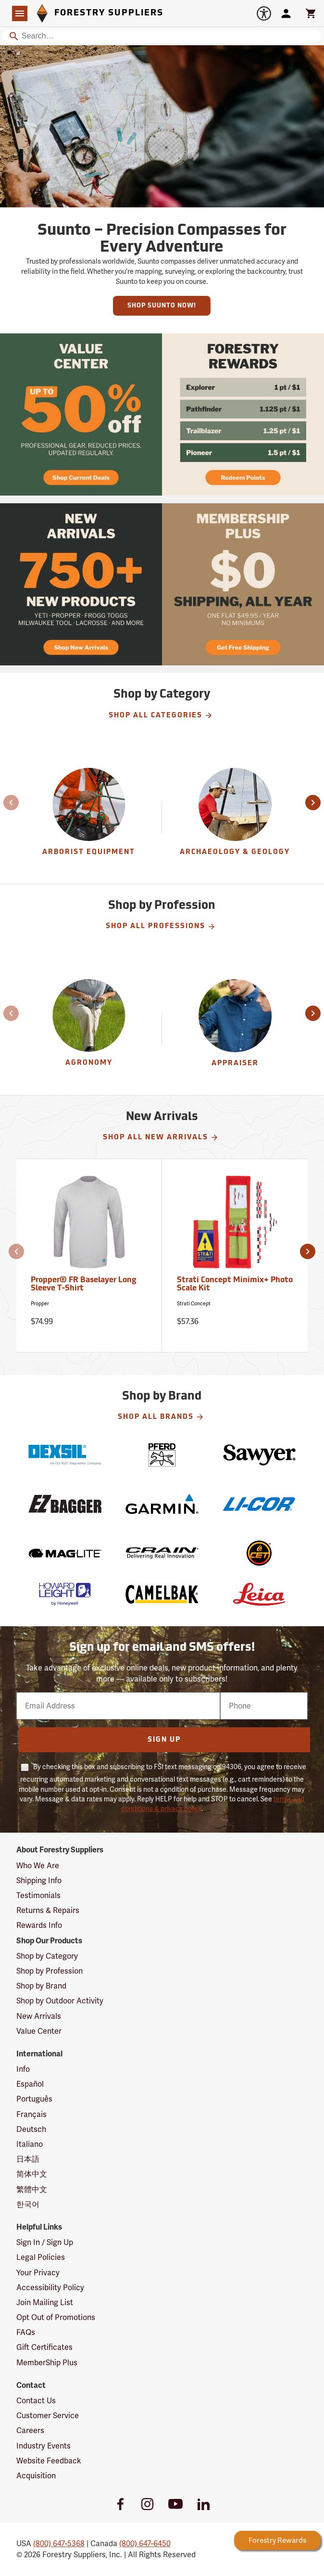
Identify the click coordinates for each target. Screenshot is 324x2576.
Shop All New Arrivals (161, 1137)
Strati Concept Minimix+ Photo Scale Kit (235, 1284)
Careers (30, 2430)
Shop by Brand (41, 1986)
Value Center (39, 2031)
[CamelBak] (162, 1594)
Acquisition (36, 2476)
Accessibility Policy (50, 2288)
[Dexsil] (64, 1455)
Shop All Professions (161, 926)
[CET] (259, 1553)
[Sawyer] (259, 1455)
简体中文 (31, 2174)
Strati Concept (194, 1304)
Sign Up (164, 1740)
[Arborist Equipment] (89, 818)
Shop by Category (47, 1956)
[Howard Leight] (64, 1594)
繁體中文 (31, 2189)
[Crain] (162, 1553)
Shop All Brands (161, 1417)
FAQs (25, 2332)
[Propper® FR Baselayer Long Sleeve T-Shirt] (89, 1255)
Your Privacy (38, 2273)
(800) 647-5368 (59, 2543)
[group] (89, 818)
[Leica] (259, 1594)
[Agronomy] (89, 1029)
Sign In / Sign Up (44, 2242)
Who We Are (37, 1866)
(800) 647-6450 (145, 2543)
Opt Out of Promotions (55, 2317)
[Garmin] (162, 1504)
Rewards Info (39, 1925)
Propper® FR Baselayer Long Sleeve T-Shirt (84, 1284)
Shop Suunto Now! (161, 306)
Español (30, 2084)
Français (31, 2114)
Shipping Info (39, 1880)
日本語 (27, 2159)
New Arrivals (38, 2016)
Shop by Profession (49, 1971)
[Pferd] (162, 1455)
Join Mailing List (44, 2302)
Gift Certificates (44, 2347)
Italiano (29, 2144)
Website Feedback (48, 2461)
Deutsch (31, 2129)
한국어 (27, 2204)
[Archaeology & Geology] (235, 818)
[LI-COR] (259, 1504)
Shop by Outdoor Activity (59, 2001)
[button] (5, 802)
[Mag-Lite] (64, 1553)
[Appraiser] (235, 1029)
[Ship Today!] (81, 414)
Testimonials (38, 1895)
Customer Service (47, 2415)
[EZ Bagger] (64, 1504)
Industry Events (43, 2446)
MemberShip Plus (46, 2363)
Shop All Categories (161, 715)
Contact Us (36, 2401)
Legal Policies (40, 2257)
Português (34, 2099)
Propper (40, 1304)
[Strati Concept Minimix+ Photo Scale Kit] (235, 1255)
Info (23, 2069)
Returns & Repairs (47, 1910)
